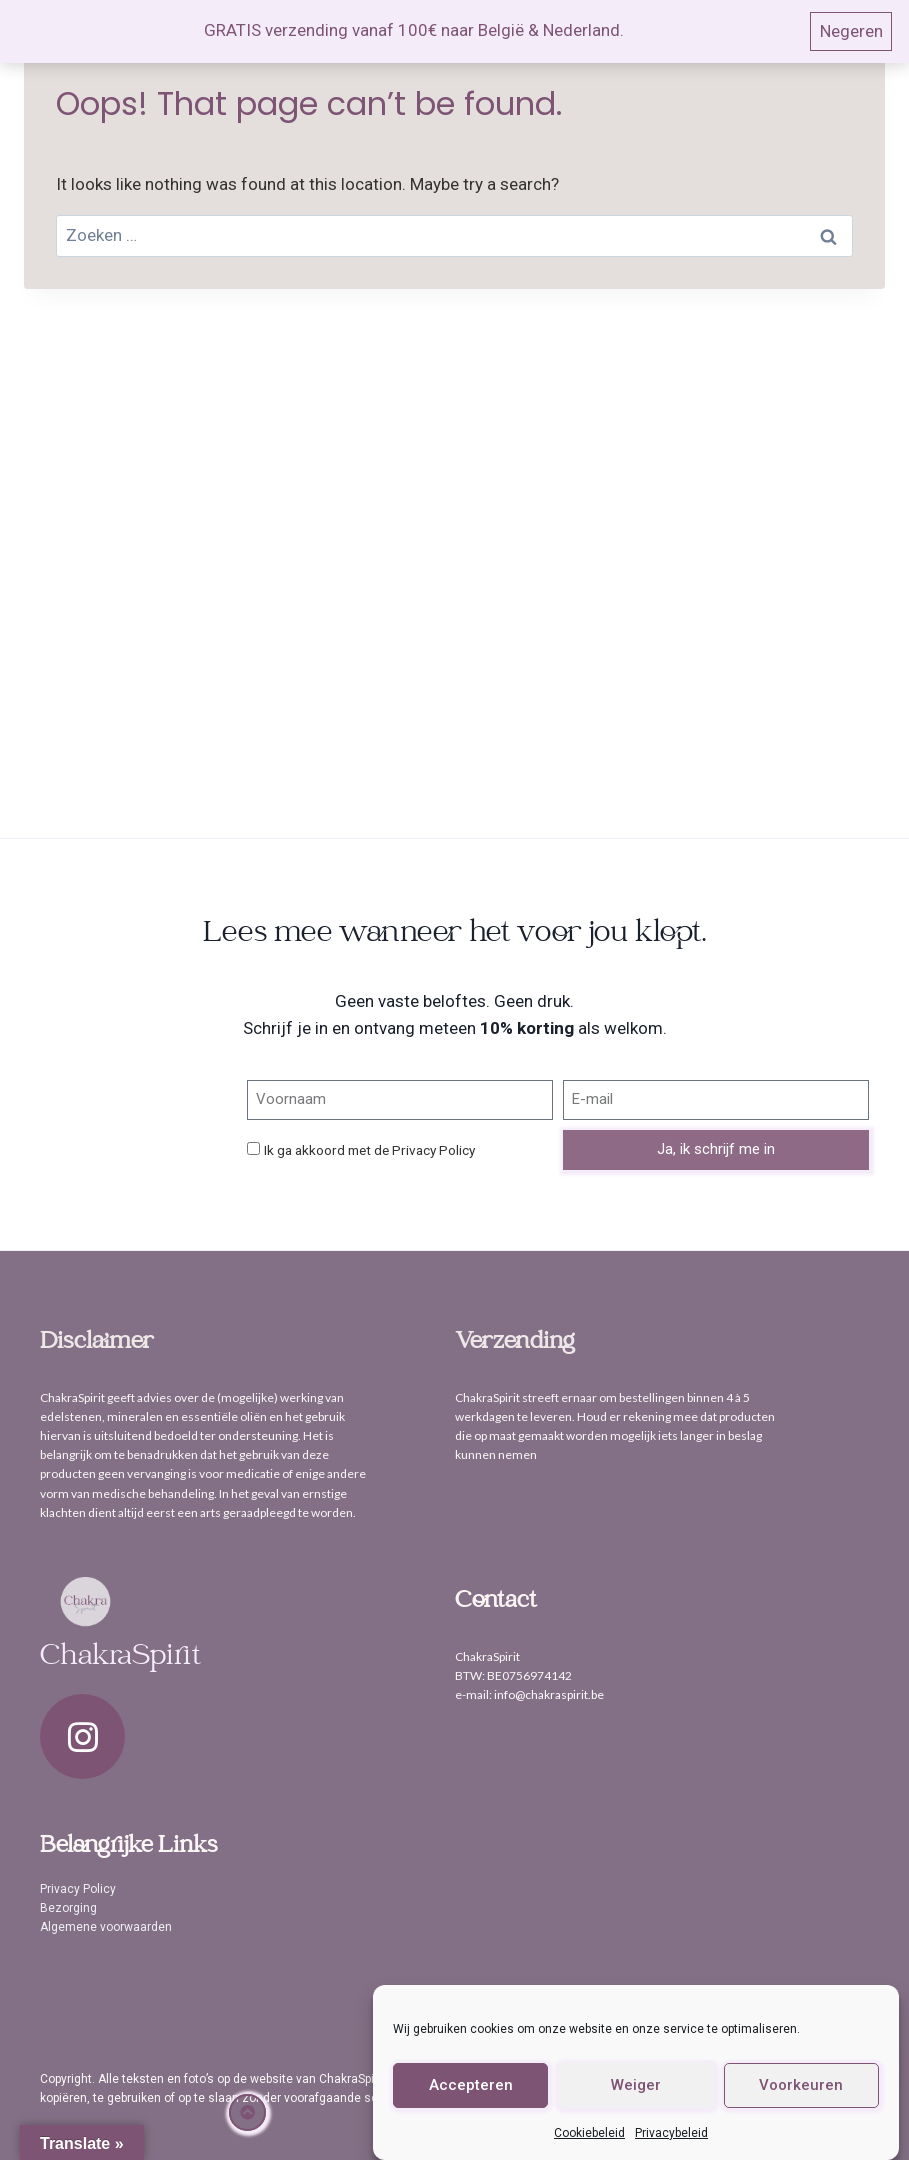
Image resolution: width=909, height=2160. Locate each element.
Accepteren (471, 2085)
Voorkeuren (801, 2085)
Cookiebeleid (589, 2133)
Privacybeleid (671, 2133)
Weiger (636, 2085)
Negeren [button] (851, 31)
